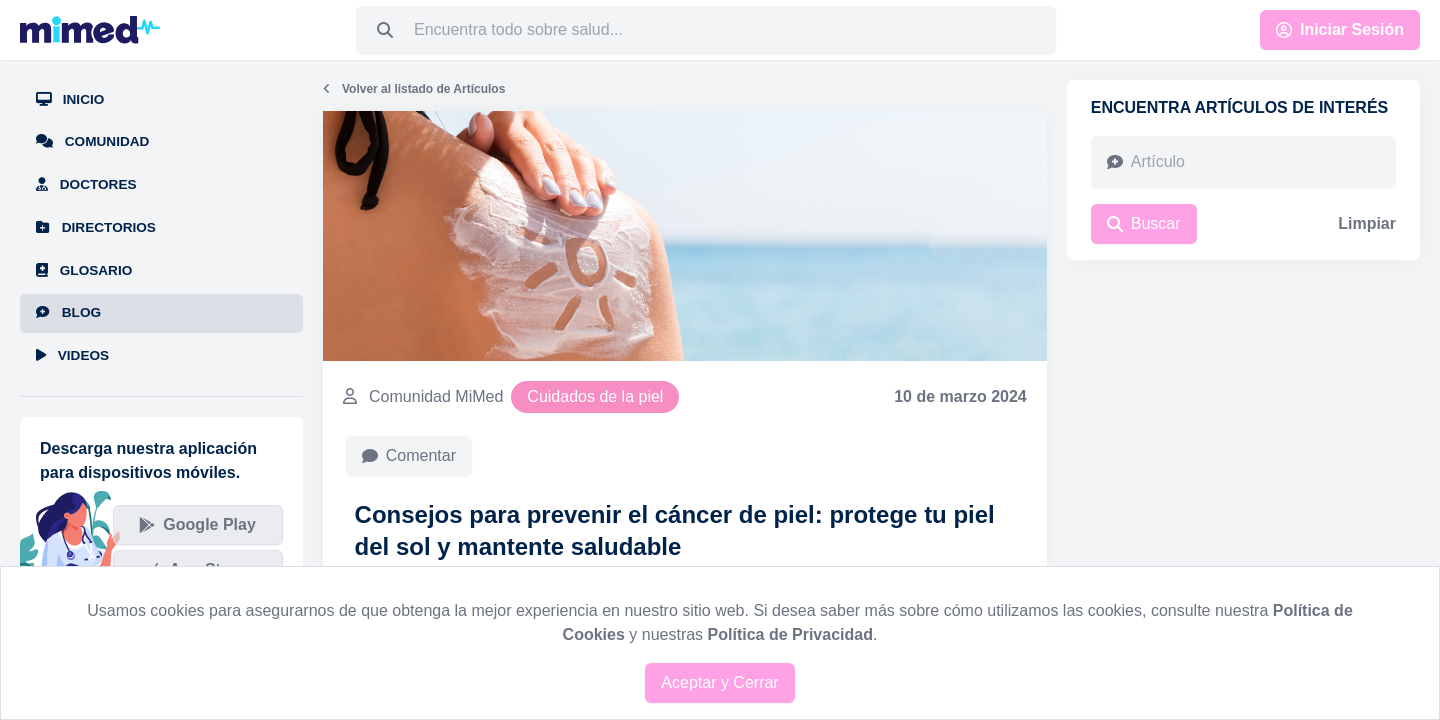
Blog (68, 312)
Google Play (197, 524)
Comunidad (92, 141)
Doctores (86, 184)
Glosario (84, 270)
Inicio (70, 99)
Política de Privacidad (790, 634)
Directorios (96, 227)
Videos (72, 355)
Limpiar (1367, 223)
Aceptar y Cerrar (719, 682)
